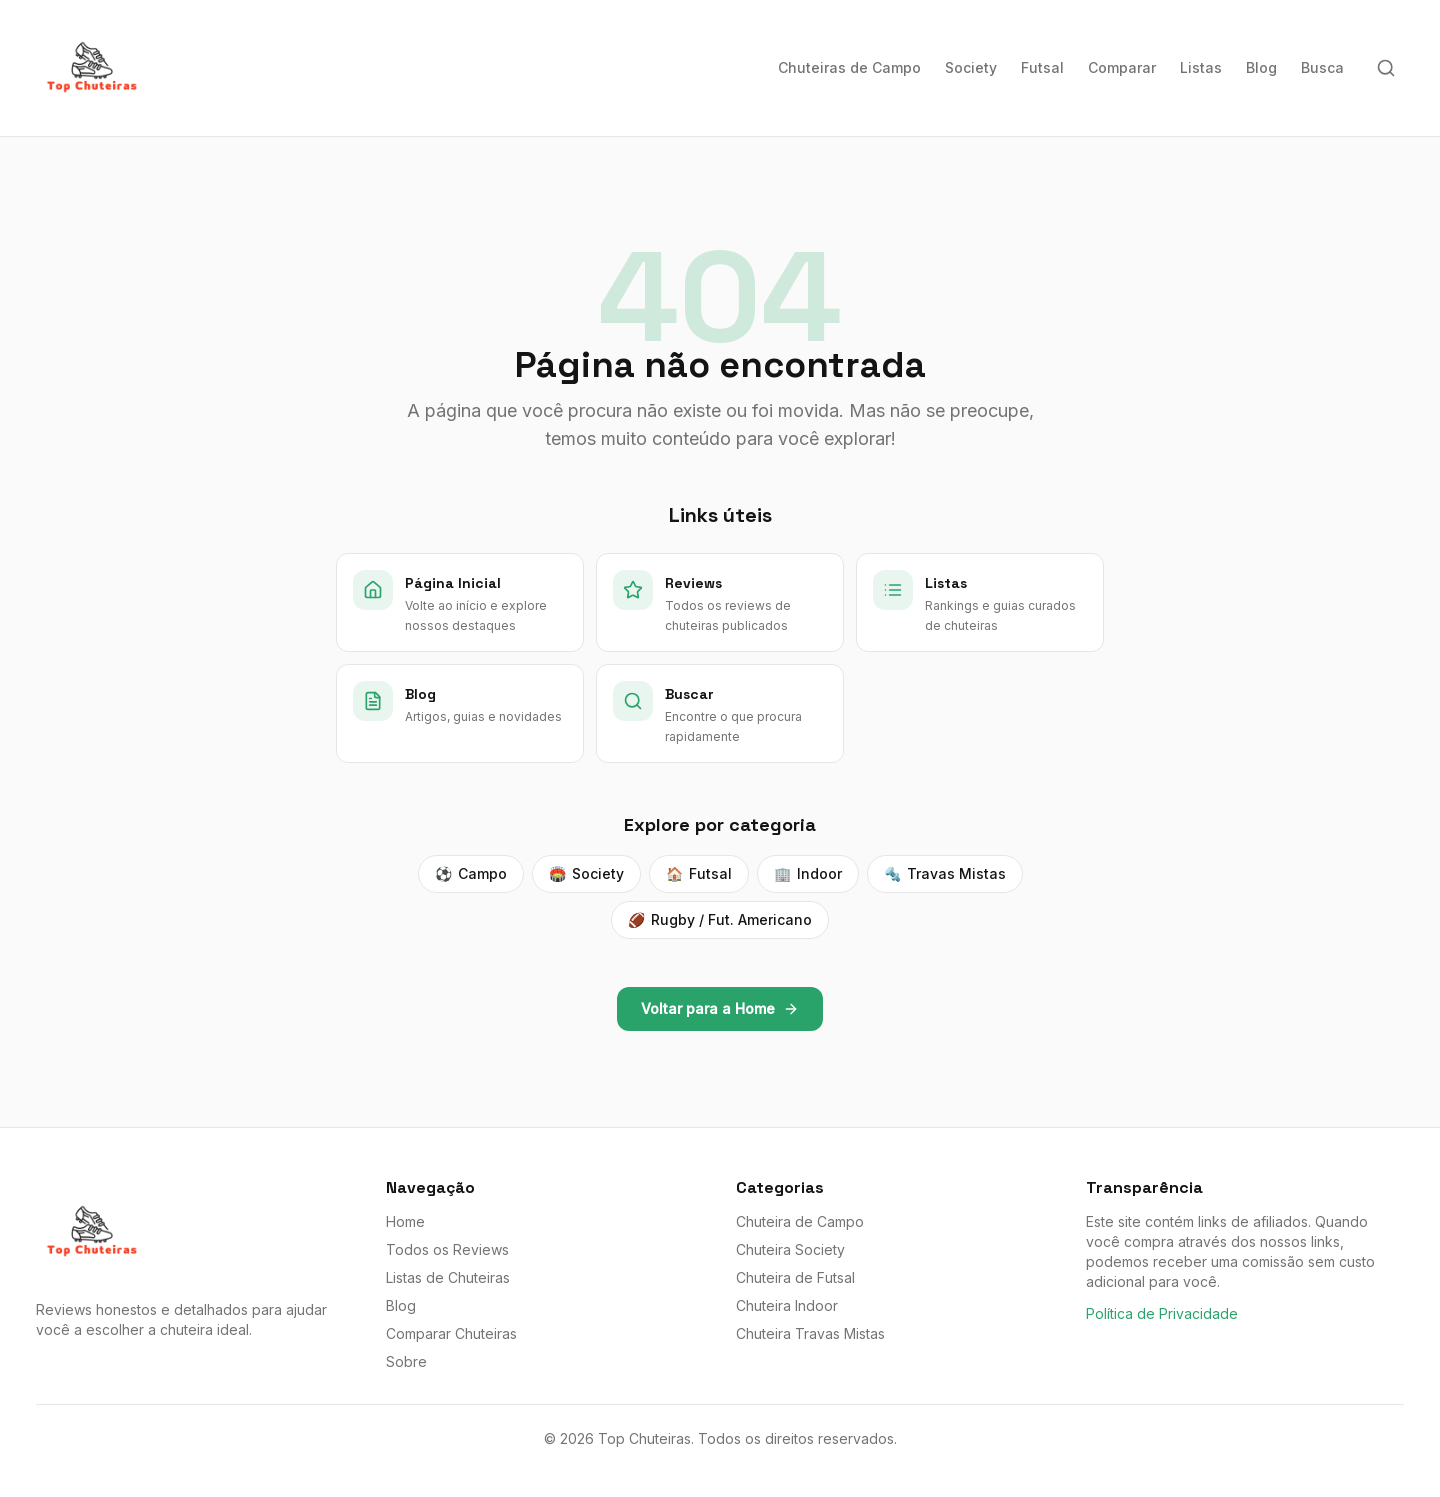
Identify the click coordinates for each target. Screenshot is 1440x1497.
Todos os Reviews (447, 1249)
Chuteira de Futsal (795, 1277)
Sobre (406, 1361)
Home (405, 1221)
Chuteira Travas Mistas (810, 1333)
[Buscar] (1386, 68)
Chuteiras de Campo (849, 67)
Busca (1322, 67)
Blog (1261, 67)
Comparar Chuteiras (451, 1333)
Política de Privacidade (1162, 1313)
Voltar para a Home (720, 1008)
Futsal (1042, 67)
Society (971, 67)
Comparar (1122, 67)
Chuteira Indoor (787, 1305)
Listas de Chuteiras (448, 1277)
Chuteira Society (790, 1249)
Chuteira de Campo (800, 1221)
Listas (1201, 67)
